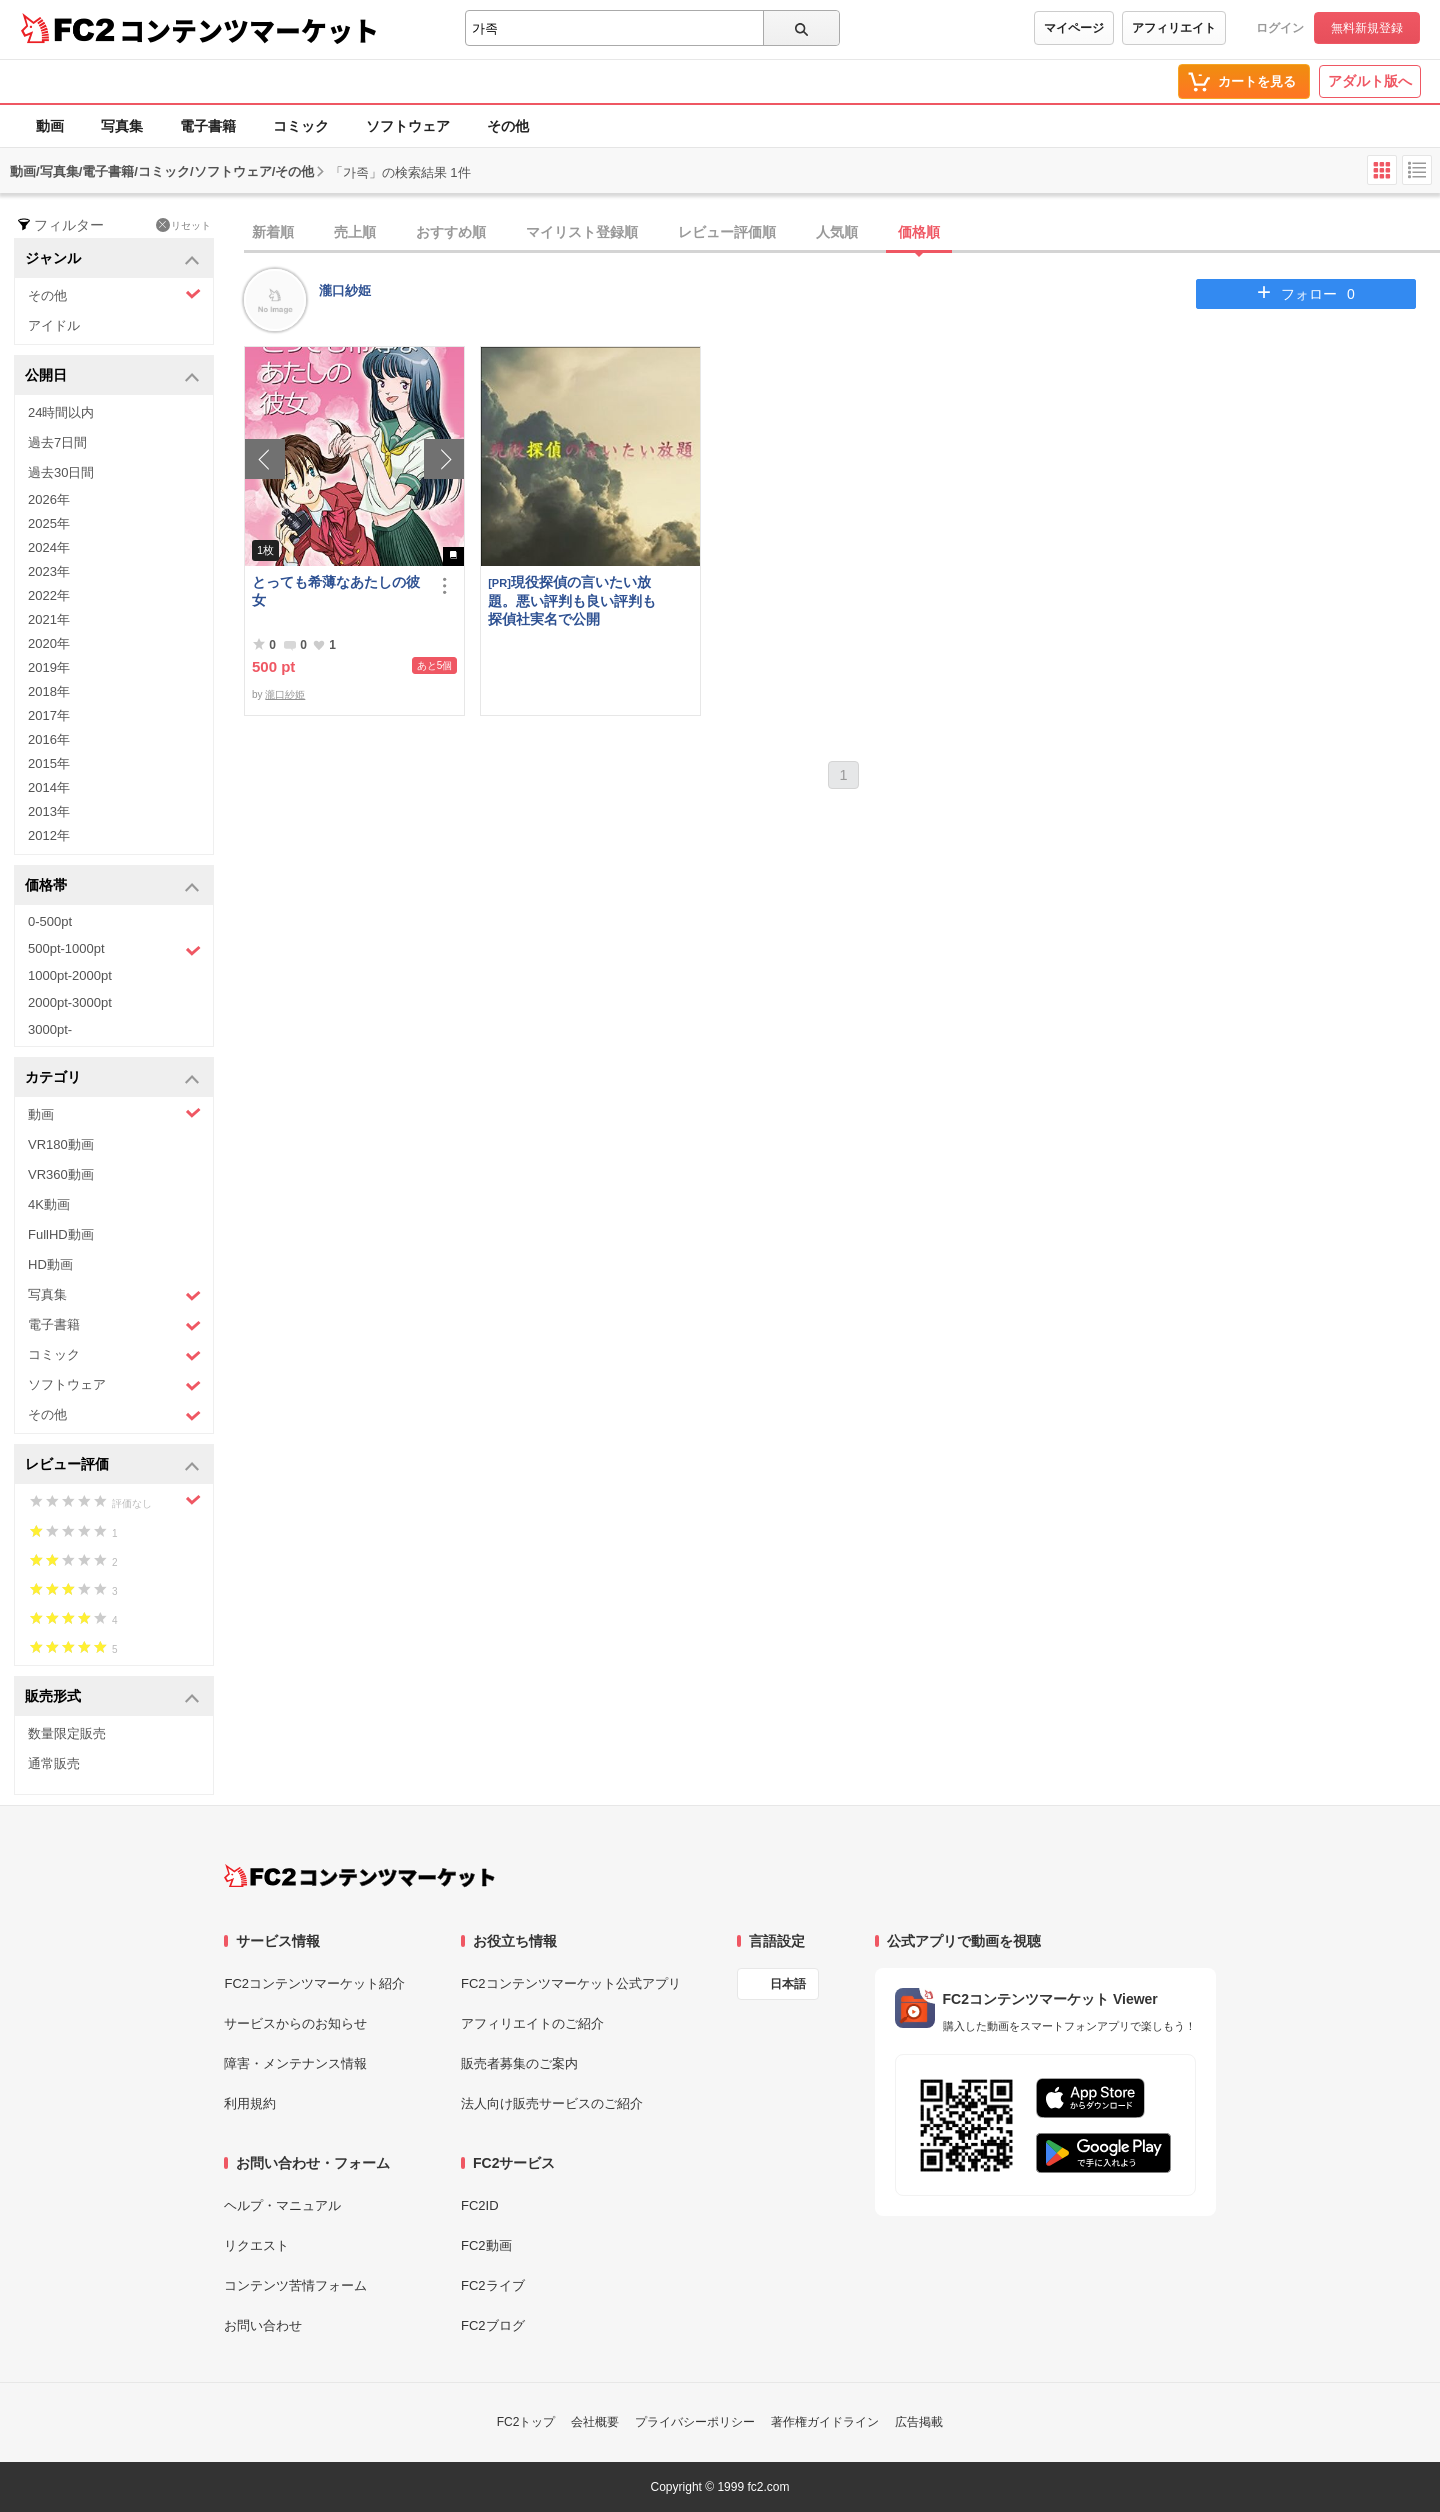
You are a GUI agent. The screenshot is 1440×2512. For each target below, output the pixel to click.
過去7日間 (57, 442)
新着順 (273, 232)
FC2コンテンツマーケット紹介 (314, 1983)
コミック (301, 126)
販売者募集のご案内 (519, 2063)
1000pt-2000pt (70, 975)
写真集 (122, 126)
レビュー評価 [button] (112, 1465)
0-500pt (50, 921)
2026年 (49, 499)
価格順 (919, 232)
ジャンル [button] (112, 259)
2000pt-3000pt (70, 1002)
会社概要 (595, 2422)
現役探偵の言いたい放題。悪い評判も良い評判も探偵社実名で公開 (572, 600)
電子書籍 (208, 126)
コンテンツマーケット (249, 30)
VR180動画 (61, 1144)
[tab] (842, 233)
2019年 (49, 667)
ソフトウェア (408, 126)
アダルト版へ (1370, 81)
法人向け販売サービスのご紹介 (552, 2103)
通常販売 (54, 1763)
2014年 (49, 787)
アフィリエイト (1174, 28)
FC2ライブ (493, 2285)
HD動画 (50, 1264)
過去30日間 (61, 472)
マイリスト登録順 (582, 232)
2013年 (49, 811)
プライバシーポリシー (695, 2422)
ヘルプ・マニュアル (282, 2205)
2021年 (49, 619)
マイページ (1074, 28)
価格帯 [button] (112, 886)
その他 (508, 126)
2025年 (49, 523)
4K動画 (49, 1204)
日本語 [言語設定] (788, 1984)
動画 (50, 126)
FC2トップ (526, 2422)
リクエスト (256, 2245)
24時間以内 (61, 412)
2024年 (49, 547)
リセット (183, 225)
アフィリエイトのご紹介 (532, 2023)
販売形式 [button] (112, 1697)
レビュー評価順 (727, 232)
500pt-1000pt (114, 950)
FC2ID (480, 2205)
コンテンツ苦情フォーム (295, 2285)
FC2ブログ (493, 2325)
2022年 (49, 595)
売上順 (355, 232)
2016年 (49, 739)
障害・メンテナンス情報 (295, 2063)
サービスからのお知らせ (295, 2023)
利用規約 (250, 2103)
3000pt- (50, 1029)
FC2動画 (486, 2245)
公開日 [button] (112, 376)
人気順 (837, 232)
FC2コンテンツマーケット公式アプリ (571, 1983)
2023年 (49, 571)
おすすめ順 (451, 232)
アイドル (54, 325)
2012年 (49, 835)
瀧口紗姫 (345, 290)
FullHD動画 (61, 1234)
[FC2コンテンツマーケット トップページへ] (359, 1876)
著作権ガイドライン (825, 2422)
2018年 (49, 691)
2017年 (49, 715)
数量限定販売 (67, 1733)
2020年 (49, 643)
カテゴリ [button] (112, 1078)
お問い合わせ (263, 2325)
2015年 (49, 763)
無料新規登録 (1367, 28)
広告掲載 (919, 2422)
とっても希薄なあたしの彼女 (336, 591)
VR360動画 (61, 1174)
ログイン (1280, 28)
